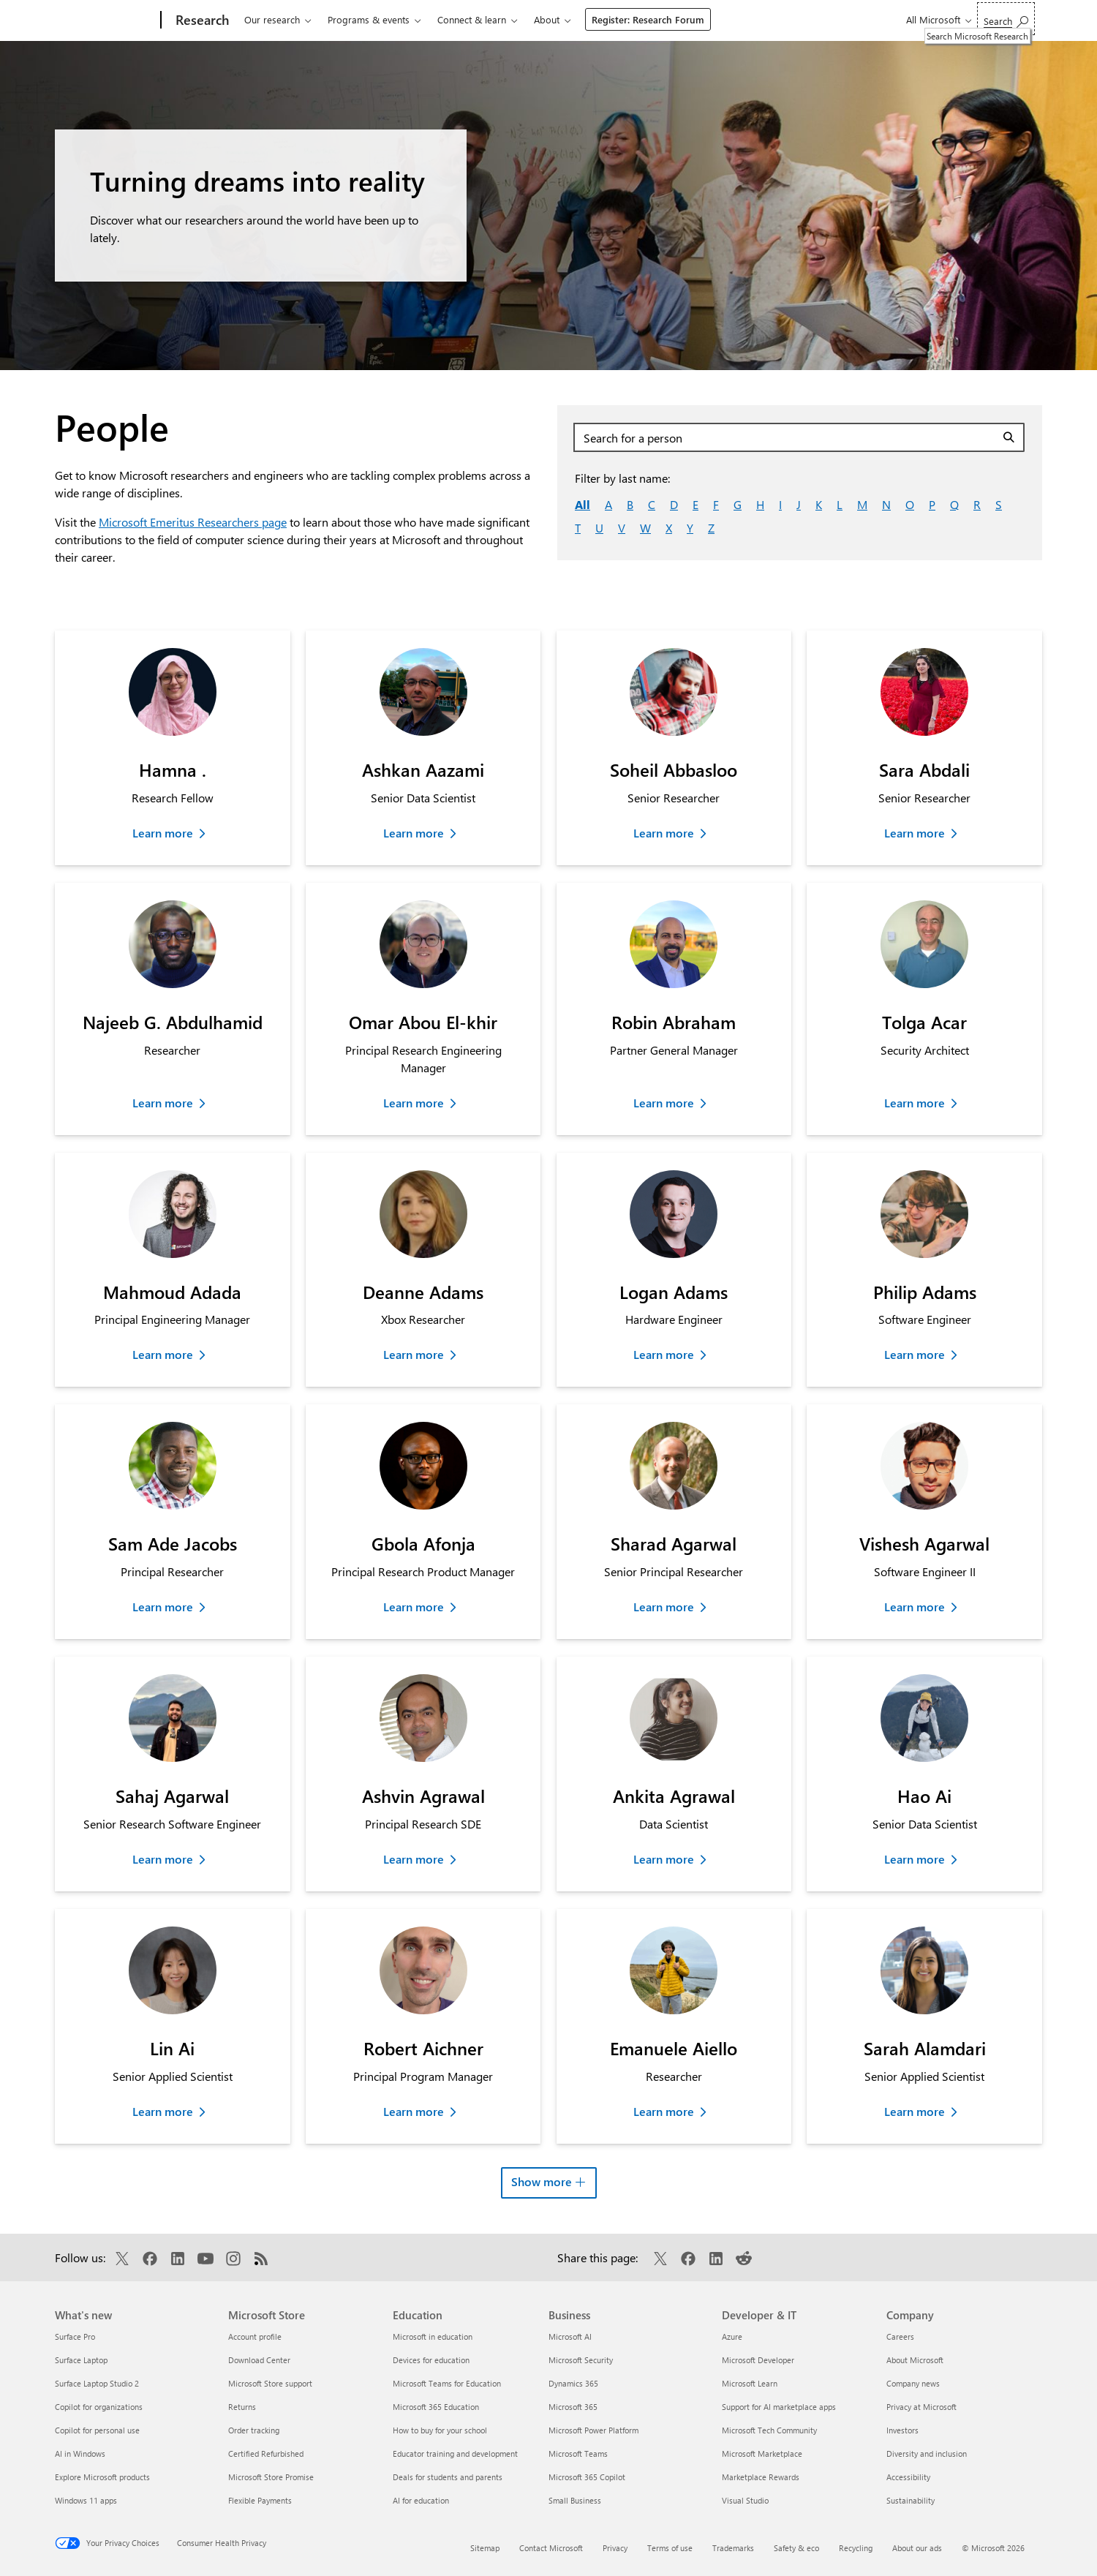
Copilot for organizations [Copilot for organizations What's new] (99, 2406)
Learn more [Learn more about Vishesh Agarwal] (914, 1606)
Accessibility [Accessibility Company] (908, 2476)
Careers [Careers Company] (900, 2336)
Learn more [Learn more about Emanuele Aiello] (663, 2111)
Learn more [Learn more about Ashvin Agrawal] (413, 1859)
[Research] (200, 20)
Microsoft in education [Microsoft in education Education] (432, 2336)
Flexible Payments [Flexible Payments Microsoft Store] (260, 2500)
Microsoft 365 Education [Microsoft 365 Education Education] (436, 2406)
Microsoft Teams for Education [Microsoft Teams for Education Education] (447, 2383)
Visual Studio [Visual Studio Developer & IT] (745, 2500)
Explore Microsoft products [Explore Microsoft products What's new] (102, 2476)
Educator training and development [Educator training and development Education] (455, 2453)
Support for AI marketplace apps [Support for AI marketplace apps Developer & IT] (779, 2406)
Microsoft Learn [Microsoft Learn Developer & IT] (749, 2383)
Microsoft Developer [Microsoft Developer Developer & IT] (758, 2359)
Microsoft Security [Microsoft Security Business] (580, 2359)
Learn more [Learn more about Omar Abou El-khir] (413, 1102)
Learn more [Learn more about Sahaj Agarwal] (162, 1859)
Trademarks (733, 2547)
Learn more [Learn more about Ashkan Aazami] (413, 832)
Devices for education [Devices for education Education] (431, 2359)
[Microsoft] (105, 20)
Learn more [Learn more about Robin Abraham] (663, 1102)
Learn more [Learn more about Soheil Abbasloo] (663, 832)
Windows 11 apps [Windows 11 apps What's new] (86, 2500)
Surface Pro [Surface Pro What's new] (75, 2336)
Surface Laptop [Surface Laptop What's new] (81, 2359)
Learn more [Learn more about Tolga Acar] (914, 1102)
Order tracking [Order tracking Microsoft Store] (253, 2430)
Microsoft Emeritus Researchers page (193, 522)
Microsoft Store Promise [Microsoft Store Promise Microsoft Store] (271, 2476)
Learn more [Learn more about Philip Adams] (914, 1354)
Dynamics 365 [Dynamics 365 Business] (573, 2383)
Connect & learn (471, 19)
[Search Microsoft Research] (1006, 18)
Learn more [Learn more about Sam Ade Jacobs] (162, 1606)
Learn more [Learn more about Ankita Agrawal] (663, 1859)
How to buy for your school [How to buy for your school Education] (440, 2430)
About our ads (917, 2547)
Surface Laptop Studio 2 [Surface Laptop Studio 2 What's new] (97, 2383)
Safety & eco (796, 2547)
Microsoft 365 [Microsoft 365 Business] (572, 2406)
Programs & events (369, 19)
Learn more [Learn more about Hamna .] (162, 832)
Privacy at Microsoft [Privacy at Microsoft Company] (921, 2406)
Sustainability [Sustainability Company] (910, 2500)
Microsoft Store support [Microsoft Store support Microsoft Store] (270, 2383)
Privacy (615, 2547)
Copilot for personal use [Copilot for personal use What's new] (97, 2430)
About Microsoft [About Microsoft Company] (914, 2359)
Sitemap (485, 2547)
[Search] (1011, 437)
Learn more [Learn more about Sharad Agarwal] (663, 1606)
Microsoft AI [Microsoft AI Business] (570, 2336)
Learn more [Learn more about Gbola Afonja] (413, 1606)
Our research (272, 19)
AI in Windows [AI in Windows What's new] (80, 2453)
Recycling (855, 2547)
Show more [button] (554, 2179)
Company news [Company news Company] (913, 2383)
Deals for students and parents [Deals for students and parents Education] (447, 2476)
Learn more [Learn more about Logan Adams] (663, 1354)
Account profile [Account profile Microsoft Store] (255, 2336)
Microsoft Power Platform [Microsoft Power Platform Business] (593, 2430)
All (582, 504)
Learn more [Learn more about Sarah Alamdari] (914, 2111)
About (546, 19)
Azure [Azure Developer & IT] (732, 2336)
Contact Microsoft (551, 2547)
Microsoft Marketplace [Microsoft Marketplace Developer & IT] (762, 2453)
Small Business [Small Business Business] (574, 2500)
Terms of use (670, 2547)
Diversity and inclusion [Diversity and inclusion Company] (926, 2453)
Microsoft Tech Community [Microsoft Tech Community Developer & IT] (769, 2430)
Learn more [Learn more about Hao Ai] (914, 1859)
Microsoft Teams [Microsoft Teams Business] (578, 2453)
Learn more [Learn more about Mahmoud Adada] (162, 1354)
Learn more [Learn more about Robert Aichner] (413, 2111)
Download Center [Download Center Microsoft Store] (259, 2359)
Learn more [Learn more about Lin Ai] (162, 2111)
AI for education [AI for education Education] (421, 2500)
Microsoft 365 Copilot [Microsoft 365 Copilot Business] (586, 2476)
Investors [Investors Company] (902, 2430)
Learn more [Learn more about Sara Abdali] (914, 832)
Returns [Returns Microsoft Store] (242, 2406)
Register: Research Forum (648, 19)
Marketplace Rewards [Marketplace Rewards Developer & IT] (760, 2476)
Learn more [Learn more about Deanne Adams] (413, 1354)
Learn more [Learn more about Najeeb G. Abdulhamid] (162, 1102)
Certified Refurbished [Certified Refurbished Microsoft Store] (266, 2453)
